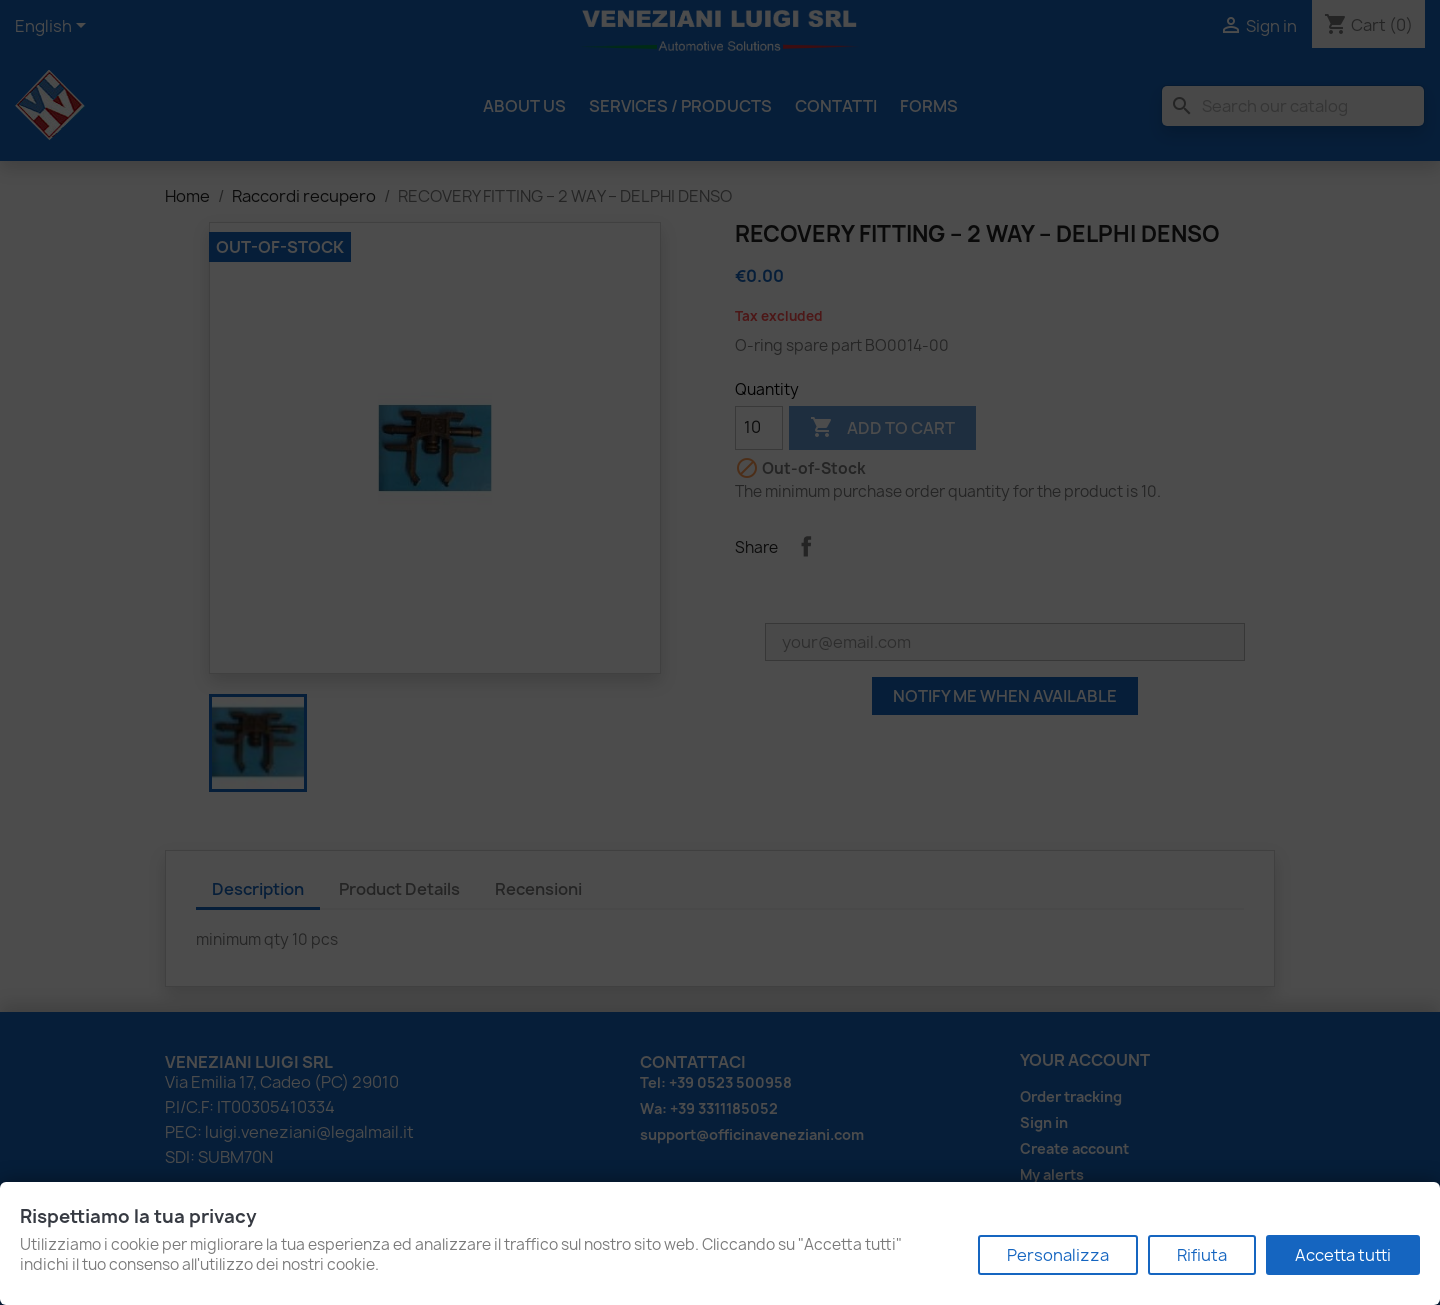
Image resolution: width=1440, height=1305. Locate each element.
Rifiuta (1202, 1255)
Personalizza (1058, 1255)
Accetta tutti (1343, 1255)
